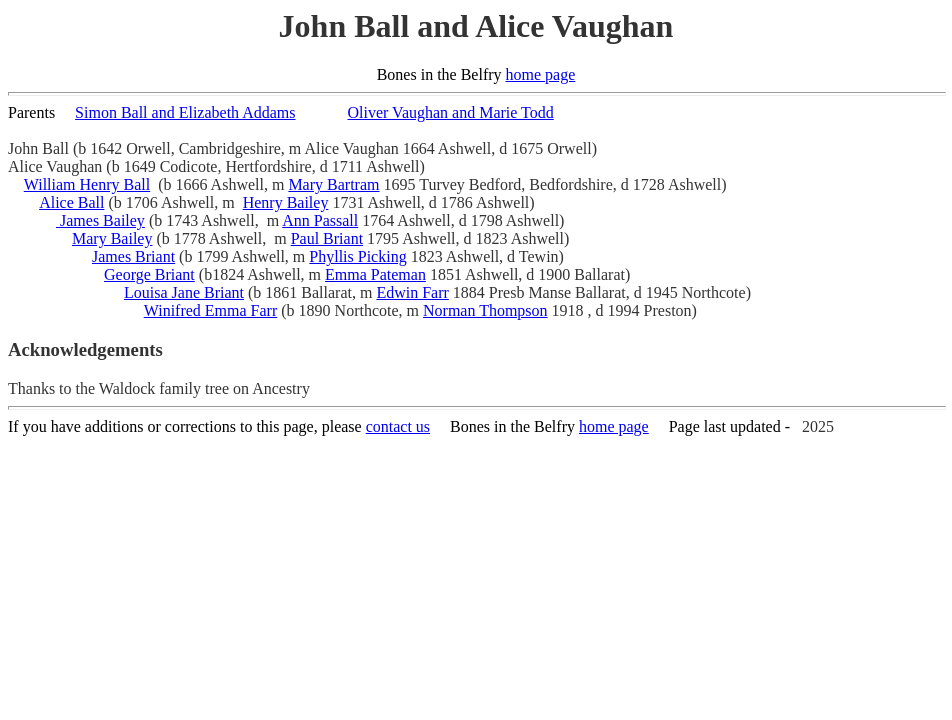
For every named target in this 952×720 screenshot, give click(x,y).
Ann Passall (320, 220)
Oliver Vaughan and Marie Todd (451, 112)
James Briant (133, 256)
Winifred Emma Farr (211, 310)
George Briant (149, 274)
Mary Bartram (333, 184)
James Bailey (100, 220)
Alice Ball (71, 202)
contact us (398, 426)
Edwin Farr (412, 292)
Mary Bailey (112, 238)
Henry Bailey (286, 202)
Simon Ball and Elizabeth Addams (185, 112)
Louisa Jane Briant (184, 292)
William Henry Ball (87, 184)
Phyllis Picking (357, 256)
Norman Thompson (485, 310)
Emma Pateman (375, 274)
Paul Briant (327, 238)
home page (541, 74)
